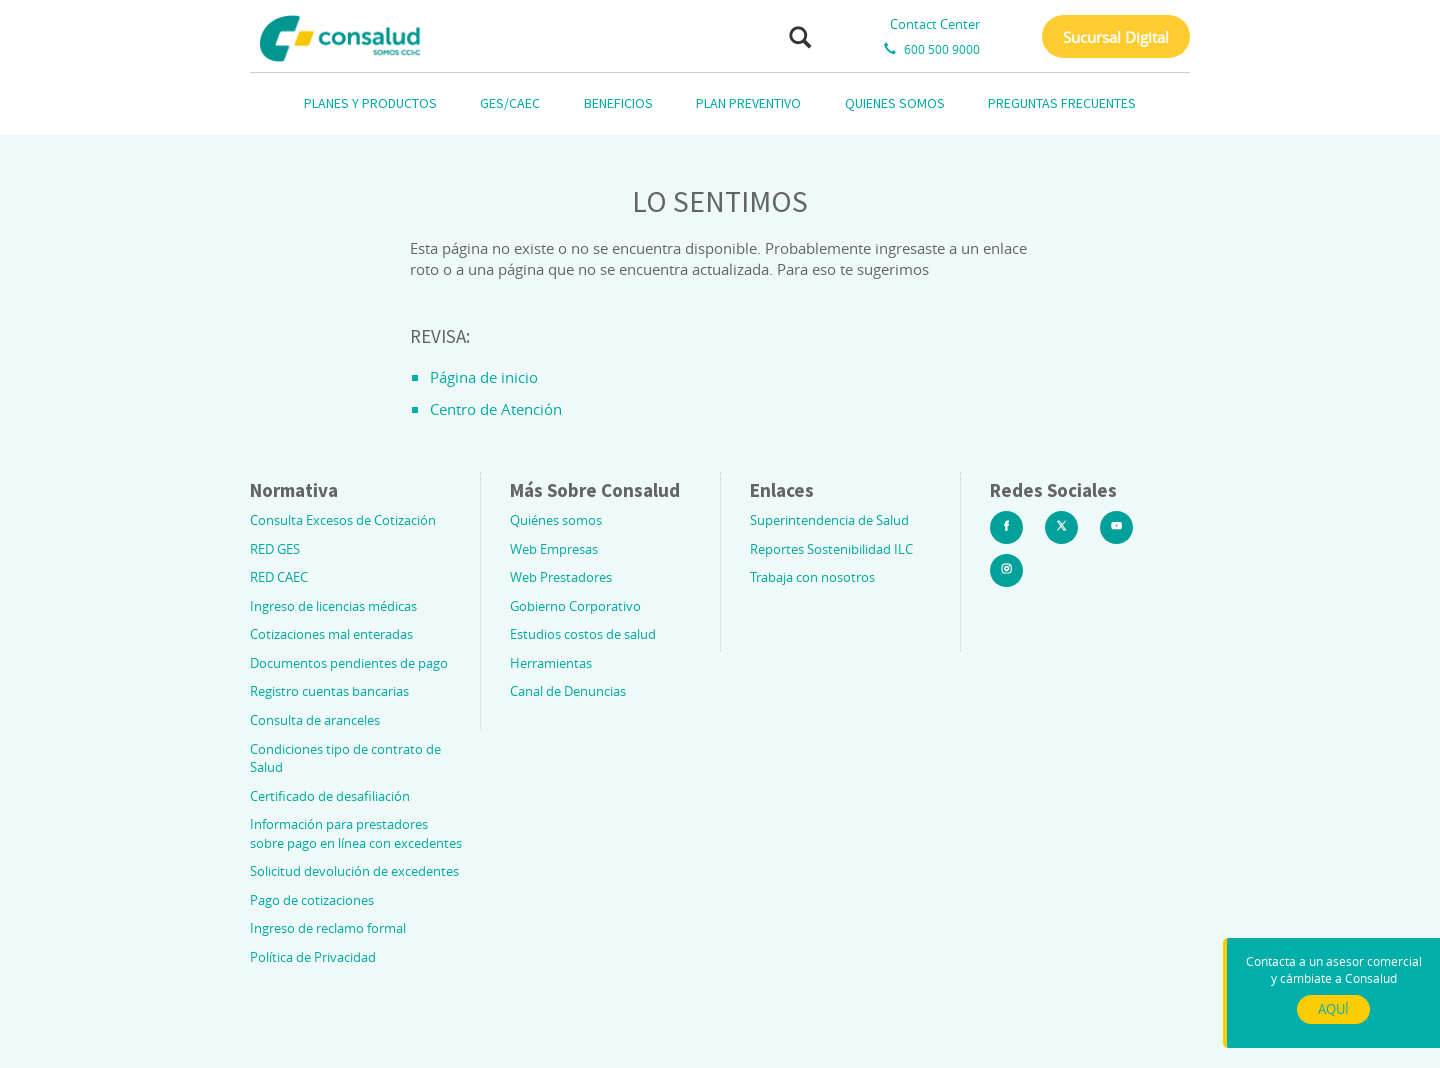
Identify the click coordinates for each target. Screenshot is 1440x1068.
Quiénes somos (556, 520)
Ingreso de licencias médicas (333, 606)
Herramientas (551, 663)
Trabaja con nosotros (812, 577)
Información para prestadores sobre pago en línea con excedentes (356, 833)
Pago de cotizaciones (312, 900)
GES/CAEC (510, 103)
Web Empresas (554, 549)
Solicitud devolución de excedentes (354, 871)
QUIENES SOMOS (895, 103)
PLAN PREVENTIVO (748, 103)
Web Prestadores (561, 577)
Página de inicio (484, 377)
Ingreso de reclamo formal (328, 928)
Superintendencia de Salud (829, 520)
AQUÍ (1333, 1009)
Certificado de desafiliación (330, 796)
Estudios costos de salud (583, 634)
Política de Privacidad (313, 957)
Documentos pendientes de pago (349, 663)
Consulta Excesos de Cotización (343, 520)
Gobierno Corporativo (575, 606)
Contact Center (935, 24)
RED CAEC (279, 577)
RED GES (275, 549)
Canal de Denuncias (568, 691)
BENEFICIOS (618, 103)
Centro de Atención (496, 409)
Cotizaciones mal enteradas (331, 634)
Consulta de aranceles (315, 720)
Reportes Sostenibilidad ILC (831, 549)
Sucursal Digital (1116, 37)
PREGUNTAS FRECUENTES (1062, 103)
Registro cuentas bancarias (329, 691)
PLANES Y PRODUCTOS (370, 103)
